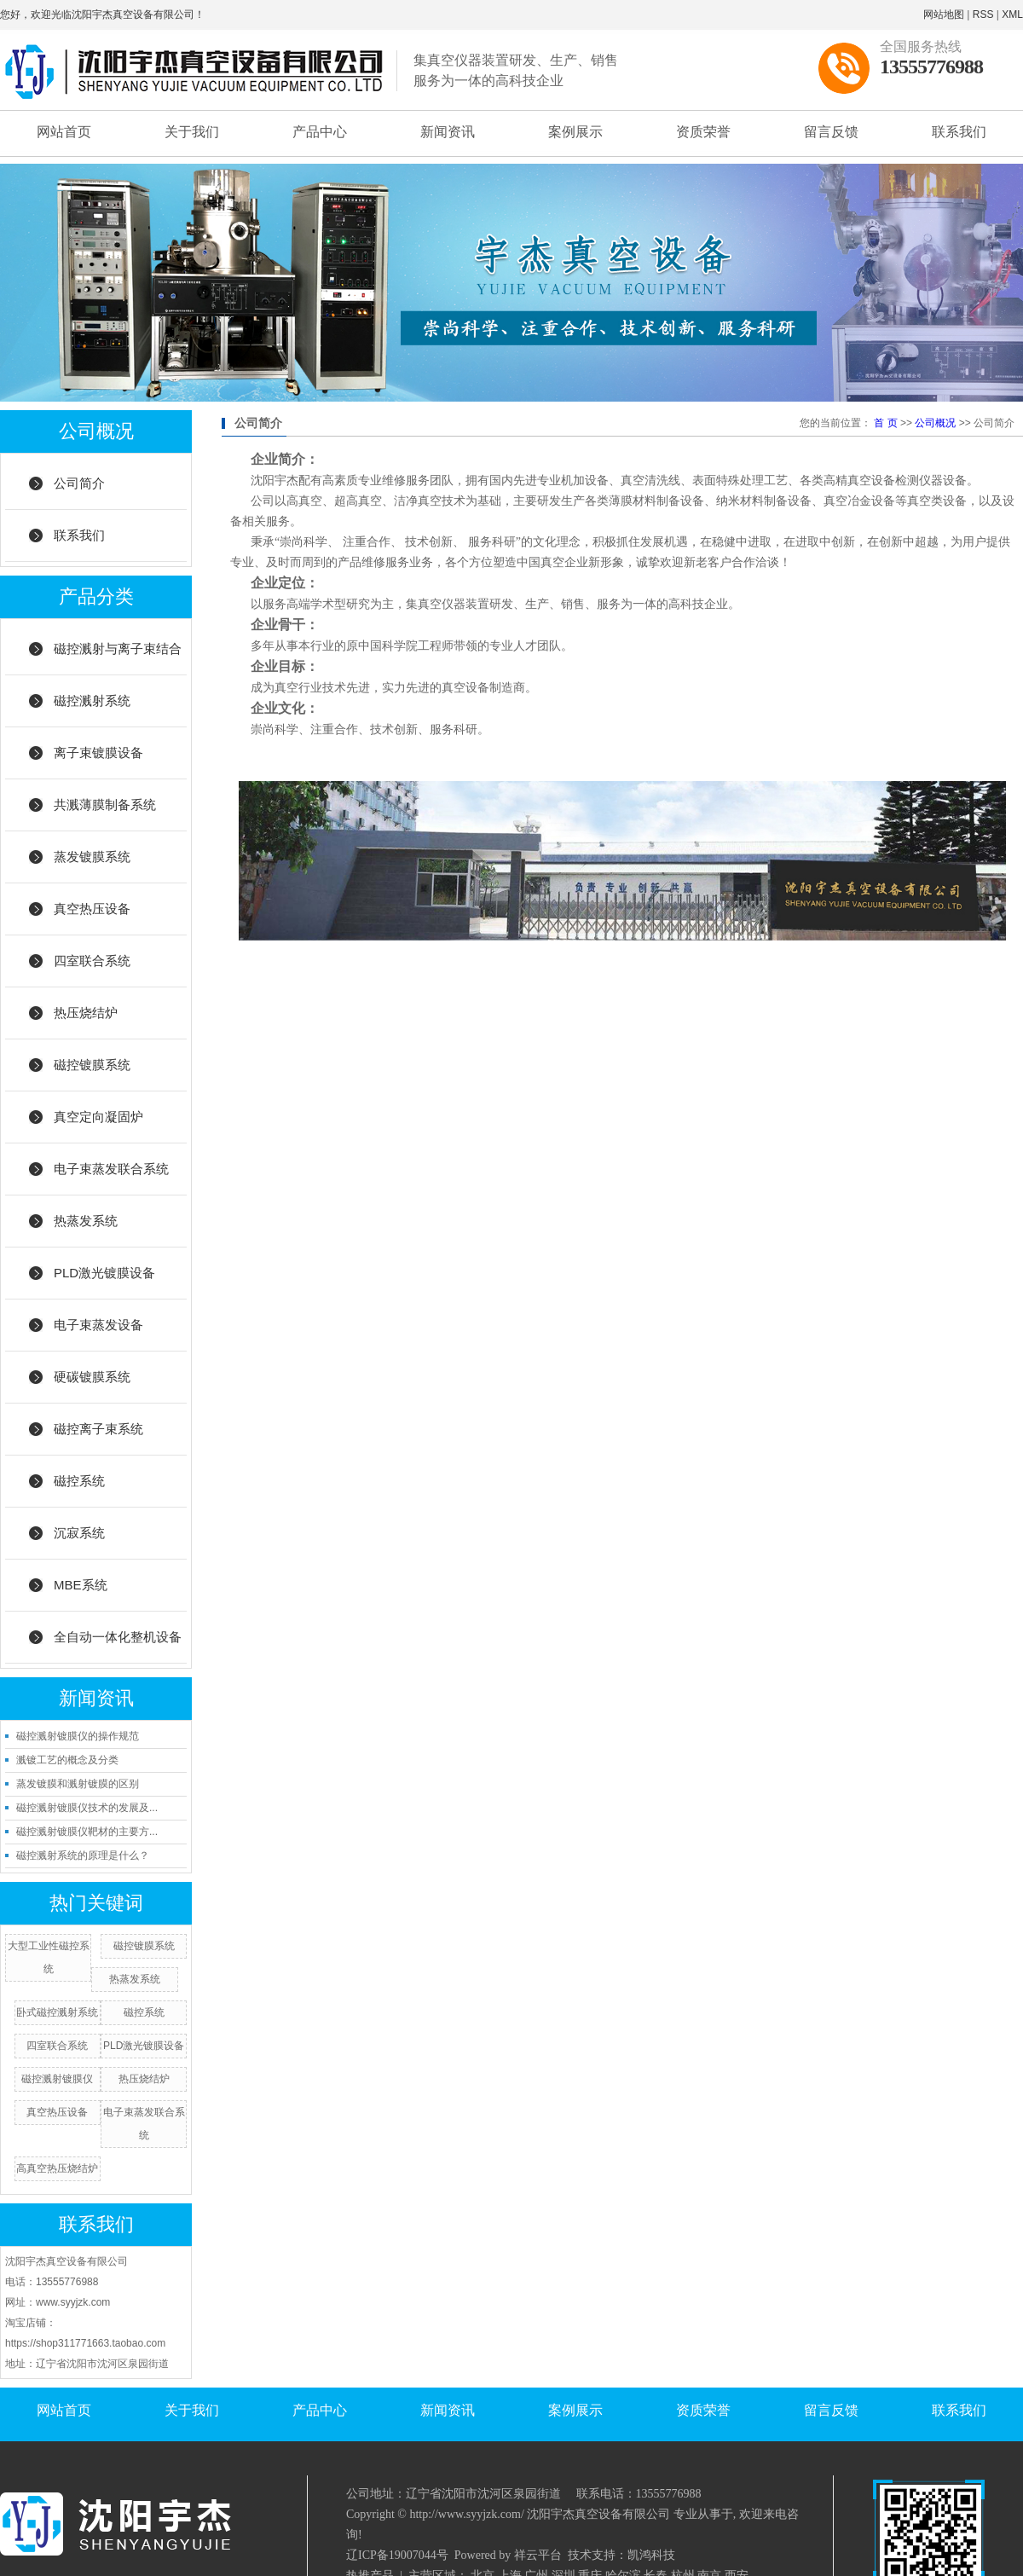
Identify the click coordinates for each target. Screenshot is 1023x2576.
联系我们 (959, 131)
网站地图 (943, 14)
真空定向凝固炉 (98, 1116)
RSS (983, 14)
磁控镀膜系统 (92, 1064)
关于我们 (192, 131)
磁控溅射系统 (92, 700)
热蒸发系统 (86, 1220)
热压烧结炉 (86, 1012)
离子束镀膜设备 (98, 752)
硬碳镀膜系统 (92, 1376)
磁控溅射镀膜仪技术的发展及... (87, 1808)
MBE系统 (80, 1584)
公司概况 (935, 423)
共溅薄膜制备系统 (105, 804)
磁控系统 (79, 1480)
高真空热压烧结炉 (57, 2168)
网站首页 (64, 131)
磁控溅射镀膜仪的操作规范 (77, 1736)
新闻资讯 (447, 131)
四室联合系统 (92, 960)
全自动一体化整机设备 (118, 1637)
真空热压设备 (92, 908)
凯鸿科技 (651, 2555)
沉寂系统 (79, 1532)
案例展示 (575, 131)
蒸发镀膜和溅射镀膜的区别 (77, 1784)
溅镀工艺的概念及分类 (67, 1760)
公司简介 (79, 483)
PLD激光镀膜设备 (104, 1272)
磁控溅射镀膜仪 (57, 2079)
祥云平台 (538, 2555)
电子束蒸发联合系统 (111, 1168)
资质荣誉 (703, 131)
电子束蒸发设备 (98, 1324)
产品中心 (319, 131)
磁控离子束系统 (98, 1428)
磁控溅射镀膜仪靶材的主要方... (87, 1832)
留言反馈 (831, 131)
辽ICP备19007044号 (397, 2555)
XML (1012, 14)
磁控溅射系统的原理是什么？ (82, 1855)
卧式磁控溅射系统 (57, 2012)
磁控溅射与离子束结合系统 (118, 658)
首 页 (885, 423)
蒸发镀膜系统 (92, 856)
